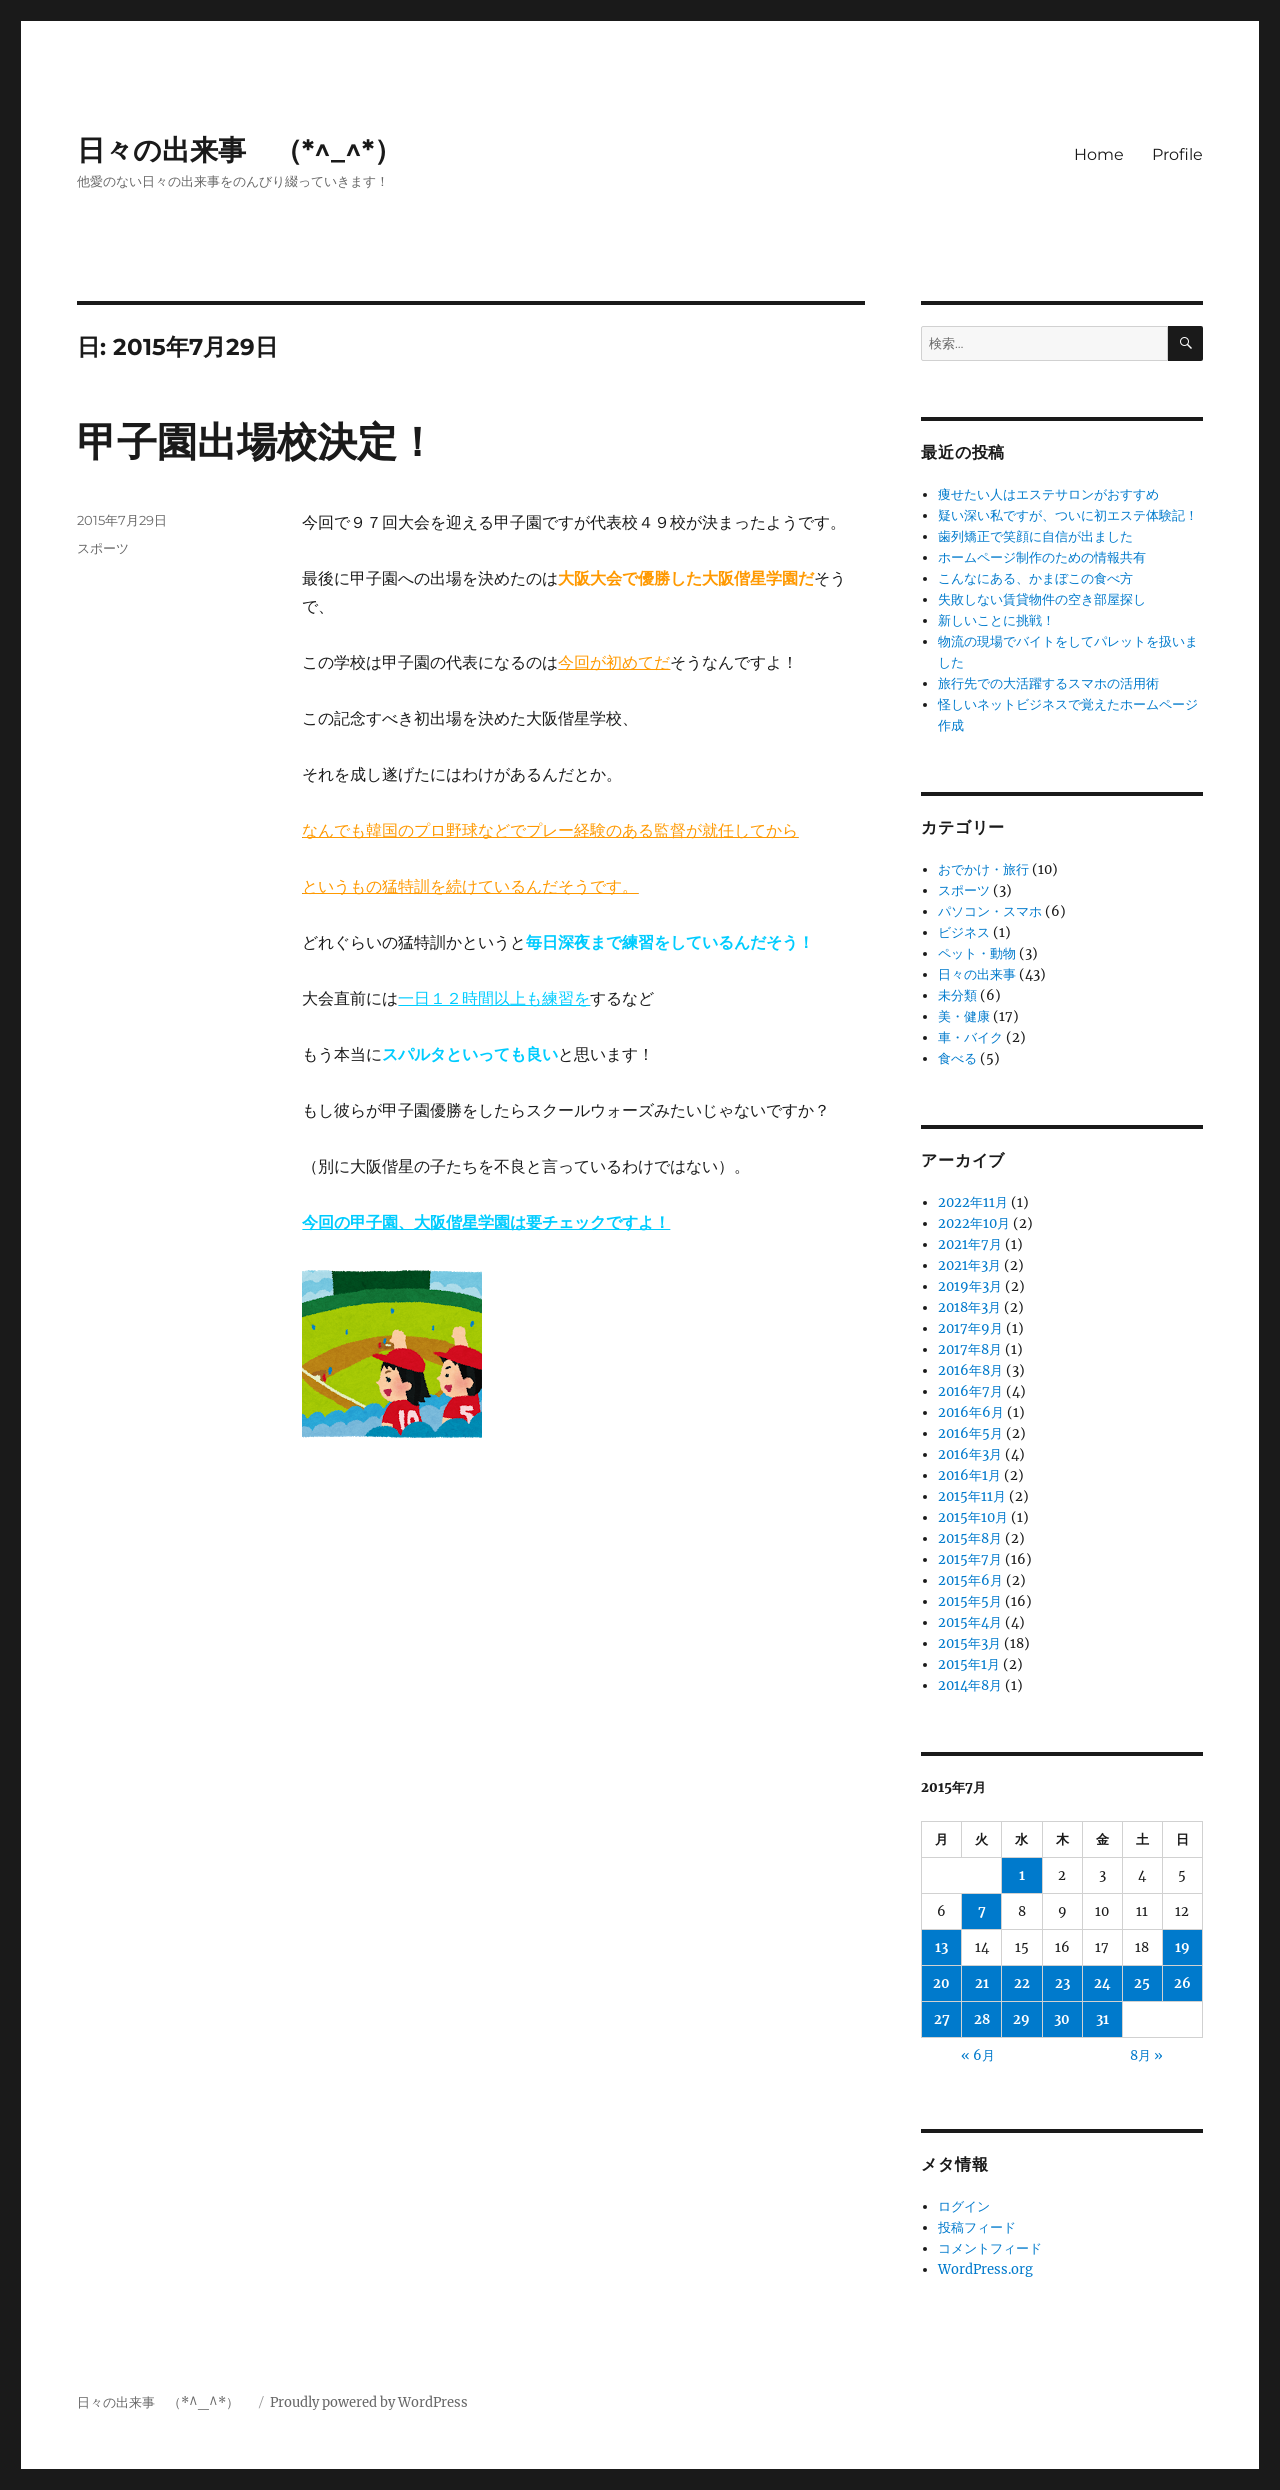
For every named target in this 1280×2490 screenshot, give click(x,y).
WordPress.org (985, 2269)
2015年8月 (970, 1538)
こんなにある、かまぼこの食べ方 (1035, 578)
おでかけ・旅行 (983, 869)
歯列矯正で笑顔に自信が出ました (1035, 536)
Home (1099, 154)
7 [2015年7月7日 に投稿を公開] (982, 1911)
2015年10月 (973, 1517)
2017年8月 (970, 1349)
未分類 (957, 995)
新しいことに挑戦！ (996, 620)
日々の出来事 (977, 974)
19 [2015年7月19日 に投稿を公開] (1182, 1947)
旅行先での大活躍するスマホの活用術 (1048, 683)
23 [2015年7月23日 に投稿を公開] (1062, 1983)
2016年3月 (970, 1454)
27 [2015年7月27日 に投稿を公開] (942, 2019)
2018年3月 (969, 1307)
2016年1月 (969, 1475)
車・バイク (970, 1037)
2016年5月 (970, 1433)
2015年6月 (970, 1580)
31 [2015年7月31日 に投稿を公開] (1102, 2019)
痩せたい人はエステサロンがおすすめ (1048, 494)
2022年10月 (974, 1223)
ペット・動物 (977, 953)
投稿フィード (977, 2227)
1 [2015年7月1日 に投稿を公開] (1022, 1875)
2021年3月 (969, 1265)
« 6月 (978, 2055)
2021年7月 (970, 1244)
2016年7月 (970, 1391)
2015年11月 (972, 1496)
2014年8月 (970, 1685)
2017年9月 (970, 1328)
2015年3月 (969, 1643)
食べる (957, 1058)
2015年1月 (969, 1664)
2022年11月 (973, 1202)
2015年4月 (970, 1622)
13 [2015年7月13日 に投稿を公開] (941, 1947)
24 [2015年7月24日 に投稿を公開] (1102, 1983)
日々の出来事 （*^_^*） (253, 150)
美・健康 (964, 1016)
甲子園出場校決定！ (257, 441)
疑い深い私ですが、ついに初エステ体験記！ (1068, 515)
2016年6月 (971, 1412)
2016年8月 (970, 1370)
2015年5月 (970, 1601)
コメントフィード (990, 2248)
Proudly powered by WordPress (369, 2402)
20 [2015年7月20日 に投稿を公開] (941, 1983)
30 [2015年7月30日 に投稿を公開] (1062, 2019)
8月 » (1146, 2055)
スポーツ (103, 548)
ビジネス (964, 932)
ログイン (964, 2206)
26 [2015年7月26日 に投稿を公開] (1182, 1983)
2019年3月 (970, 1286)
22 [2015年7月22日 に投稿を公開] (1022, 1983)
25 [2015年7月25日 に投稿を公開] (1142, 1983)
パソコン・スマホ (990, 911)
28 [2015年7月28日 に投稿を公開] (982, 2019)
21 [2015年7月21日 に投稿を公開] (982, 1983)
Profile (1177, 154)
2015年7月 (970, 1559)
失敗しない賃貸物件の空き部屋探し (1042, 599)
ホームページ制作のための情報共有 (1042, 557)
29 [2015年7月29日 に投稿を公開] (1021, 2019)
